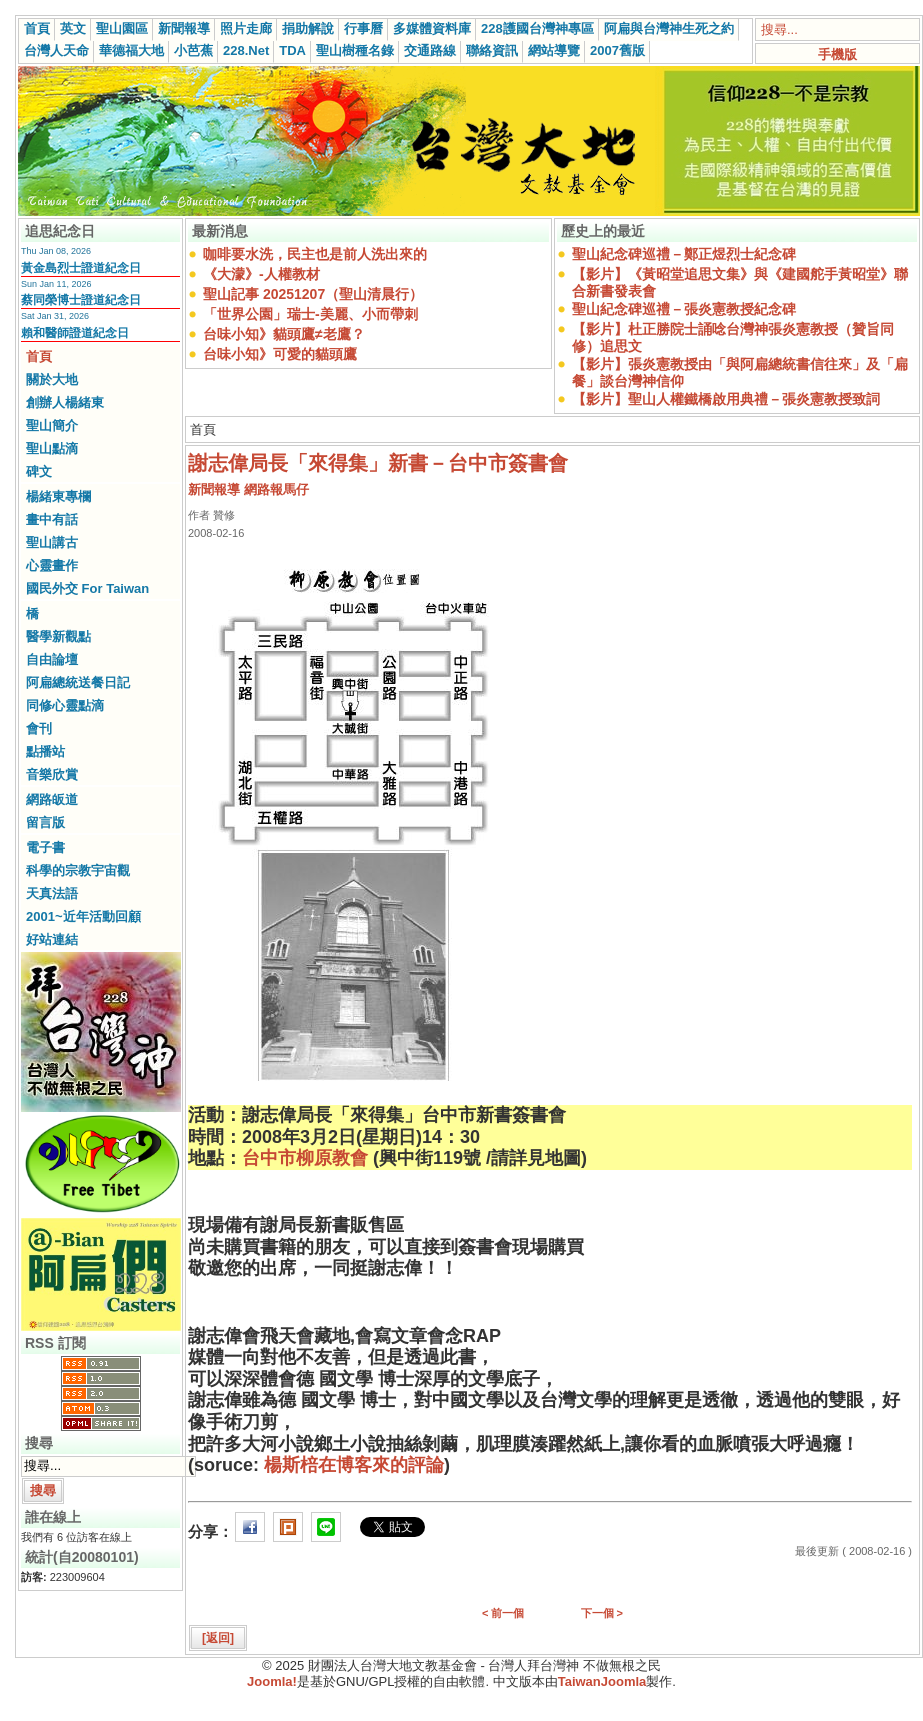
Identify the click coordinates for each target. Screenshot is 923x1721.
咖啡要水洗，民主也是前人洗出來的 (315, 254)
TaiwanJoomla (602, 1681)
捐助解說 (308, 28)
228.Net (246, 50)
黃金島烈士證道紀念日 (81, 268)
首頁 (37, 28)
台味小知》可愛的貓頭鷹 (280, 354)
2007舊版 (617, 50)
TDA (292, 50)
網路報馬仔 (276, 489)
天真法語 (52, 893)
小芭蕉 (193, 50)
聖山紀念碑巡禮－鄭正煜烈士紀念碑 (684, 254)
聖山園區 (122, 28)
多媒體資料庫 (432, 28)
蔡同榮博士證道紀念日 (81, 300)
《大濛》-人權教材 (261, 274)
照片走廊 (246, 28)
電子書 (45, 847)
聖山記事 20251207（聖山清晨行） (313, 294)
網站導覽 (554, 50)
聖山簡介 (52, 425)
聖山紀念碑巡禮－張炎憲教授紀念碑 (684, 309)
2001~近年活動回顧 (83, 916)
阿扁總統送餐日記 (78, 682)
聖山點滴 (52, 448)
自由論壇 (52, 659)
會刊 (39, 728)
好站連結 (52, 939)
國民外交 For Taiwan (87, 588)
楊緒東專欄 (58, 496)
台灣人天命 (56, 50)
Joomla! (272, 1681)
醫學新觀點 (58, 636)
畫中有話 (52, 519)
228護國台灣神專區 (537, 28)
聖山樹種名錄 (355, 50)
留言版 (45, 822)
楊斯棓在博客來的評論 (354, 1465)
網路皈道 (52, 799)
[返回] (218, 1638)
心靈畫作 (52, 565)
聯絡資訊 (492, 50)
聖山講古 (52, 542)
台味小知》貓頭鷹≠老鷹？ (284, 334)
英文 (73, 28)
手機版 (837, 54)
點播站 (45, 751)
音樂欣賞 (52, 774)
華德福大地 (131, 50)
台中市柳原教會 (305, 1158)
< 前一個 (503, 1613)
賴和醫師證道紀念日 (75, 333)
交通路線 (430, 50)
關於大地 (52, 379)
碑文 (39, 471)
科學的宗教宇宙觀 (78, 870)
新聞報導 (184, 28)
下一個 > (602, 1613)
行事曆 (363, 28)
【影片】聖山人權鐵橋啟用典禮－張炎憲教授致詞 (726, 399)
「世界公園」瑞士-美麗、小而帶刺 (310, 314)
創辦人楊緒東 (65, 402)
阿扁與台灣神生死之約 (669, 28)
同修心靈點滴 (65, 705)
